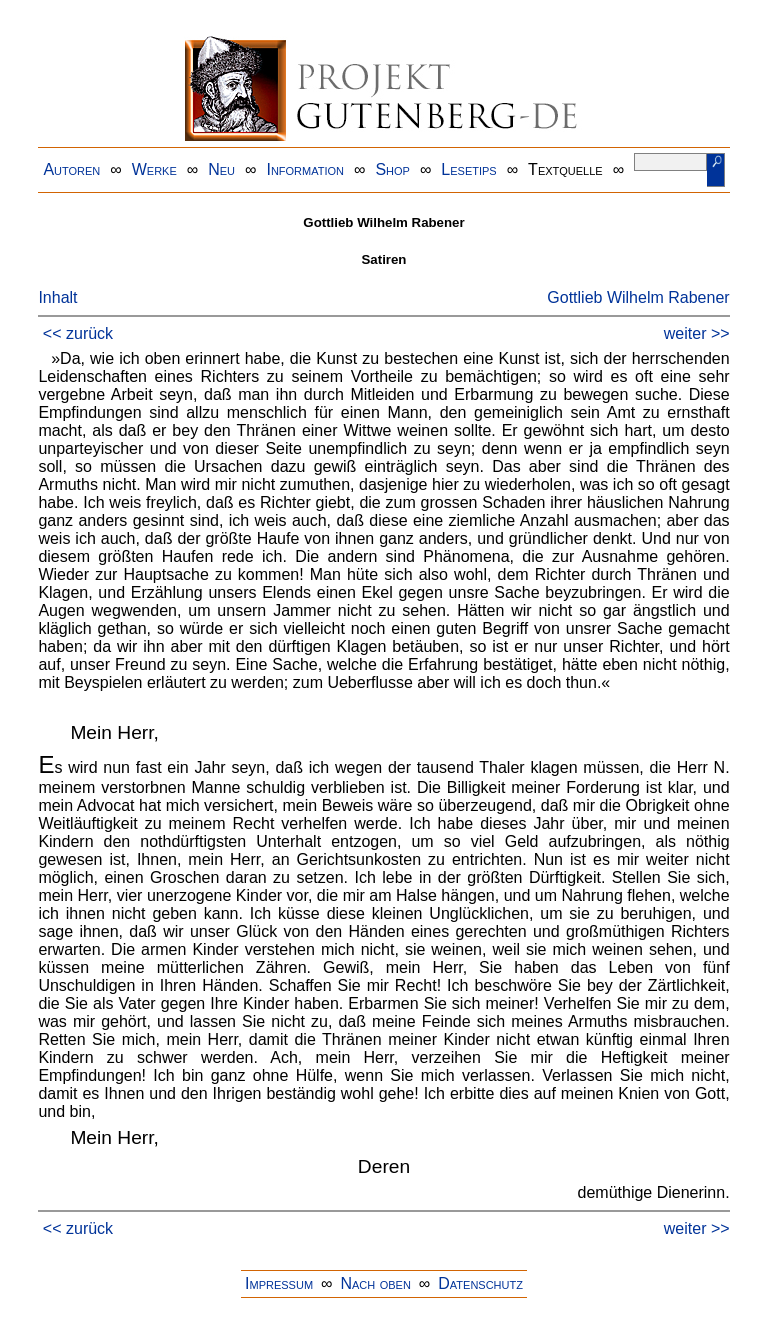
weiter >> (697, 333)
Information (305, 169)
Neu (221, 169)
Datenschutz (480, 1283)
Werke (154, 169)
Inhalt (57, 297)
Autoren (71, 169)
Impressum (279, 1283)
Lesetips (468, 169)
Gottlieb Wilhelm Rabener (638, 297)
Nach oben (375, 1283)
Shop (392, 169)
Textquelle (565, 169)
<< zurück (78, 333)
